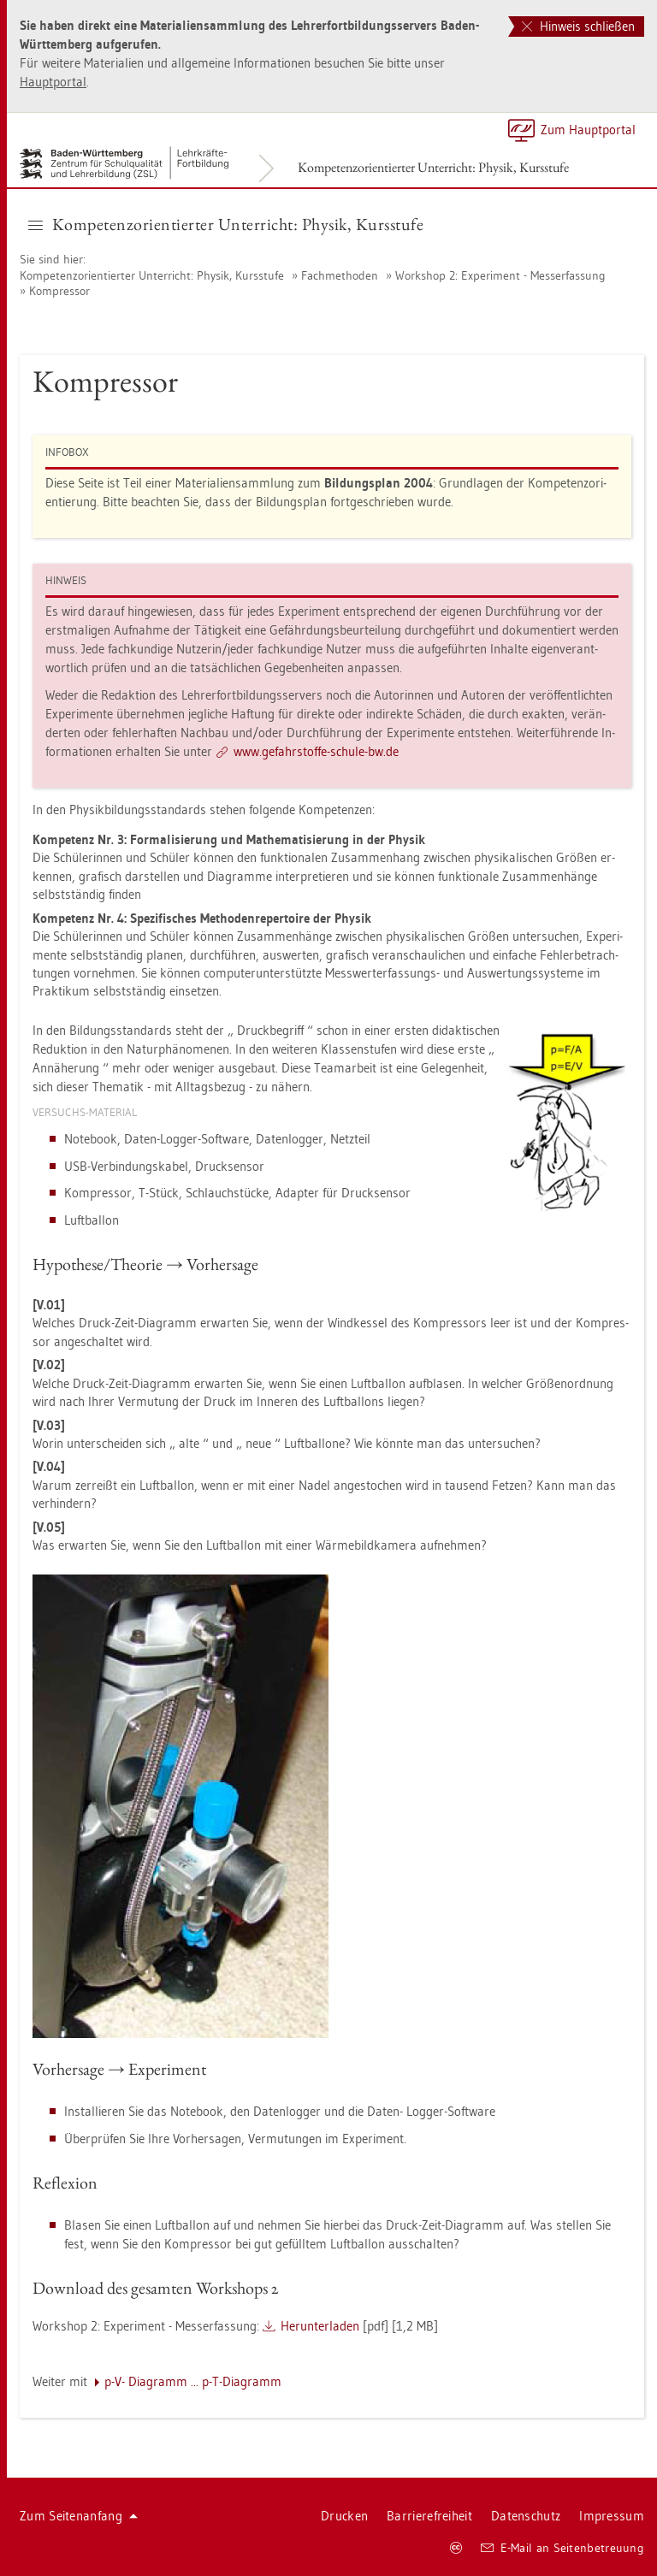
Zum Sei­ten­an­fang (79, 2516)
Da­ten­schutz (525, 2516)
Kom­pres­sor (59, 290)
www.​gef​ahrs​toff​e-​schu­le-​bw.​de (316, 751)
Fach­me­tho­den (339, 275)
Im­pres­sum (611, 2516)
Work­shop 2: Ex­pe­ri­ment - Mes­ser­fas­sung (500, 275)
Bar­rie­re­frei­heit (429, 2516)
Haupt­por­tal (53, 82)
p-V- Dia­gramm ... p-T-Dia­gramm (192, 2381)
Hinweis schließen (578, 26)
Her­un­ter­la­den (320, 2326)
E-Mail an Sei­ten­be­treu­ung (562, 2547)
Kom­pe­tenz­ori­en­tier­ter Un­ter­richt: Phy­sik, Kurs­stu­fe (433, 167)
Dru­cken (344, 2516)
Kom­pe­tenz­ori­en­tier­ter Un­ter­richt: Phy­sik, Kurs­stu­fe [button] (225, 224)
